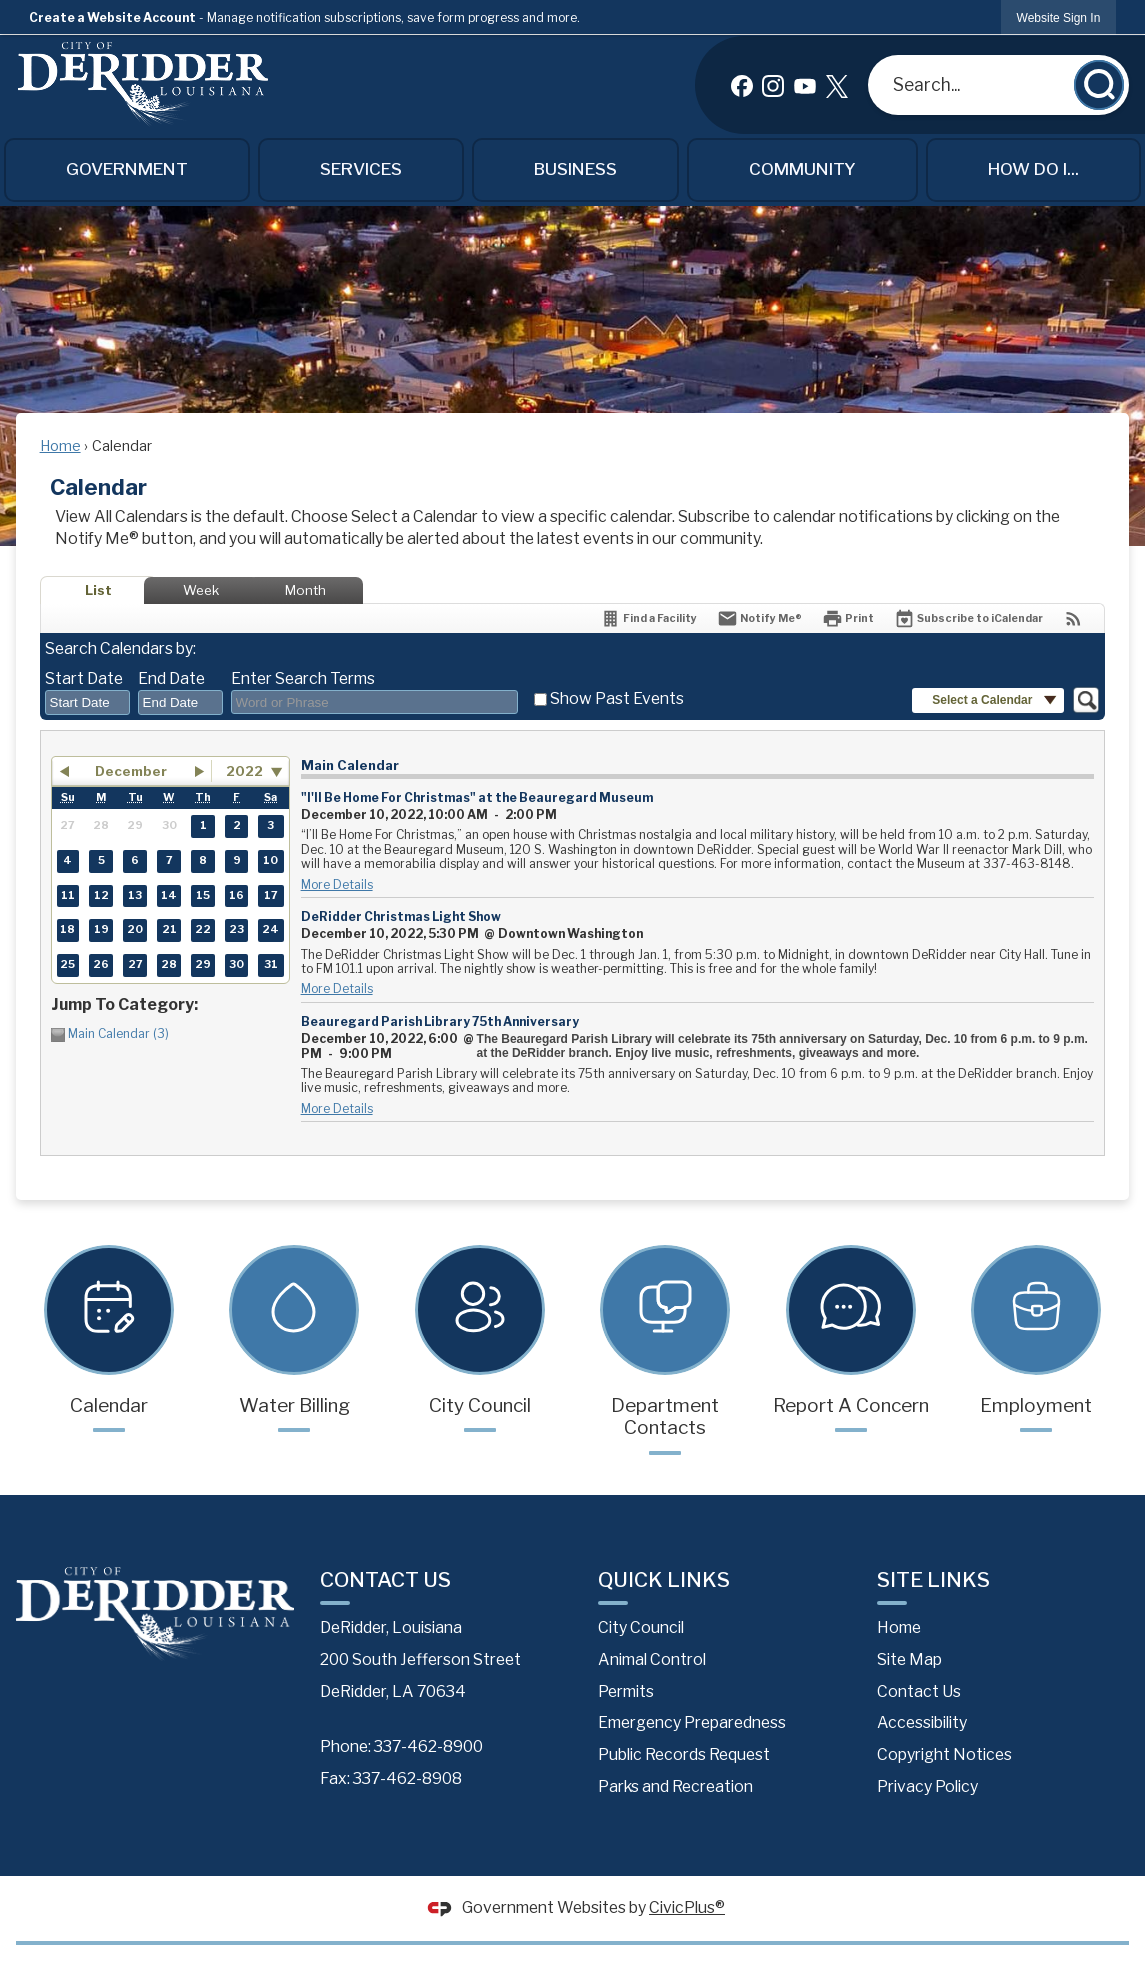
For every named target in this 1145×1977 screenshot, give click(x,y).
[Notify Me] (759, 618)
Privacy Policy (927, 1786)
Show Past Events (617, 698)
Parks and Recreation (675, 1786)
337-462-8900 (428, 1746)
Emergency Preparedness (692, 1722)
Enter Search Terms (303, 678)
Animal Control (652, 1659)
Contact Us (919, 1691)
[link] (1059, 17)
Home (60, 446)
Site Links (933, 1579)
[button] (1099, 85)
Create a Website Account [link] (112, 17)
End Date (171, 678)
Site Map (909, 1659)
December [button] (131, 771)
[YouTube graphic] (805, 85)
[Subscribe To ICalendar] (968, 618)
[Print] (848, 618)
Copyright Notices (944, 1754)
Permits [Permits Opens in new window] (626, 1691)
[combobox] (87, 703)
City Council (641, 1627)
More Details (337, 884)
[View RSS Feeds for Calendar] (1073, 618)
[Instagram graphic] (773, 85)
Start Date (84, 678)
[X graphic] (837, 85)
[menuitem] (127, 170)
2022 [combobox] (244, 771)
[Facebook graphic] (742, 85)
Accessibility (922, 1722)
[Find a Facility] (648, 618)
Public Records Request (684, 1754)
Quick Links (664, 1579)
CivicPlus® (687, 1907)
